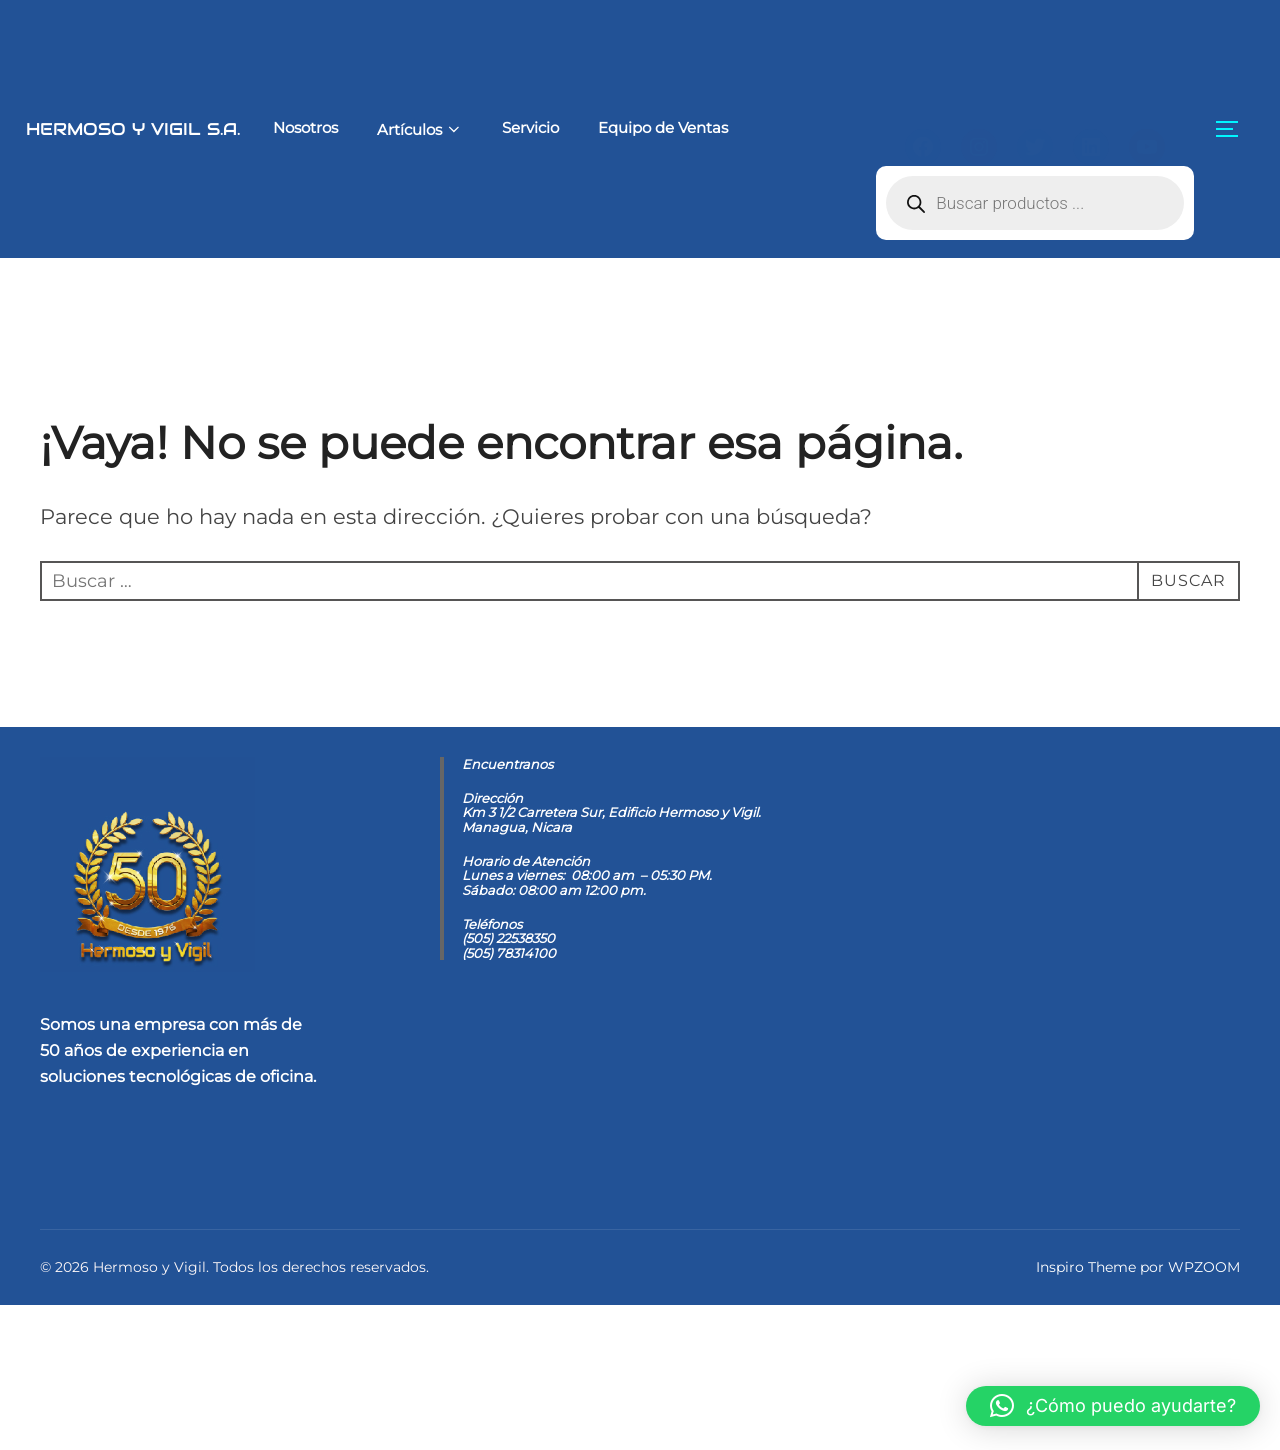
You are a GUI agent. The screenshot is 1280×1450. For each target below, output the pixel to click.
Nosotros (270, 127)
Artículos (385, 129)
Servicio (497, 127)
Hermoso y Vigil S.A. (115, 128)
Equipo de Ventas (630, 127)
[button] (1113, 1406)
